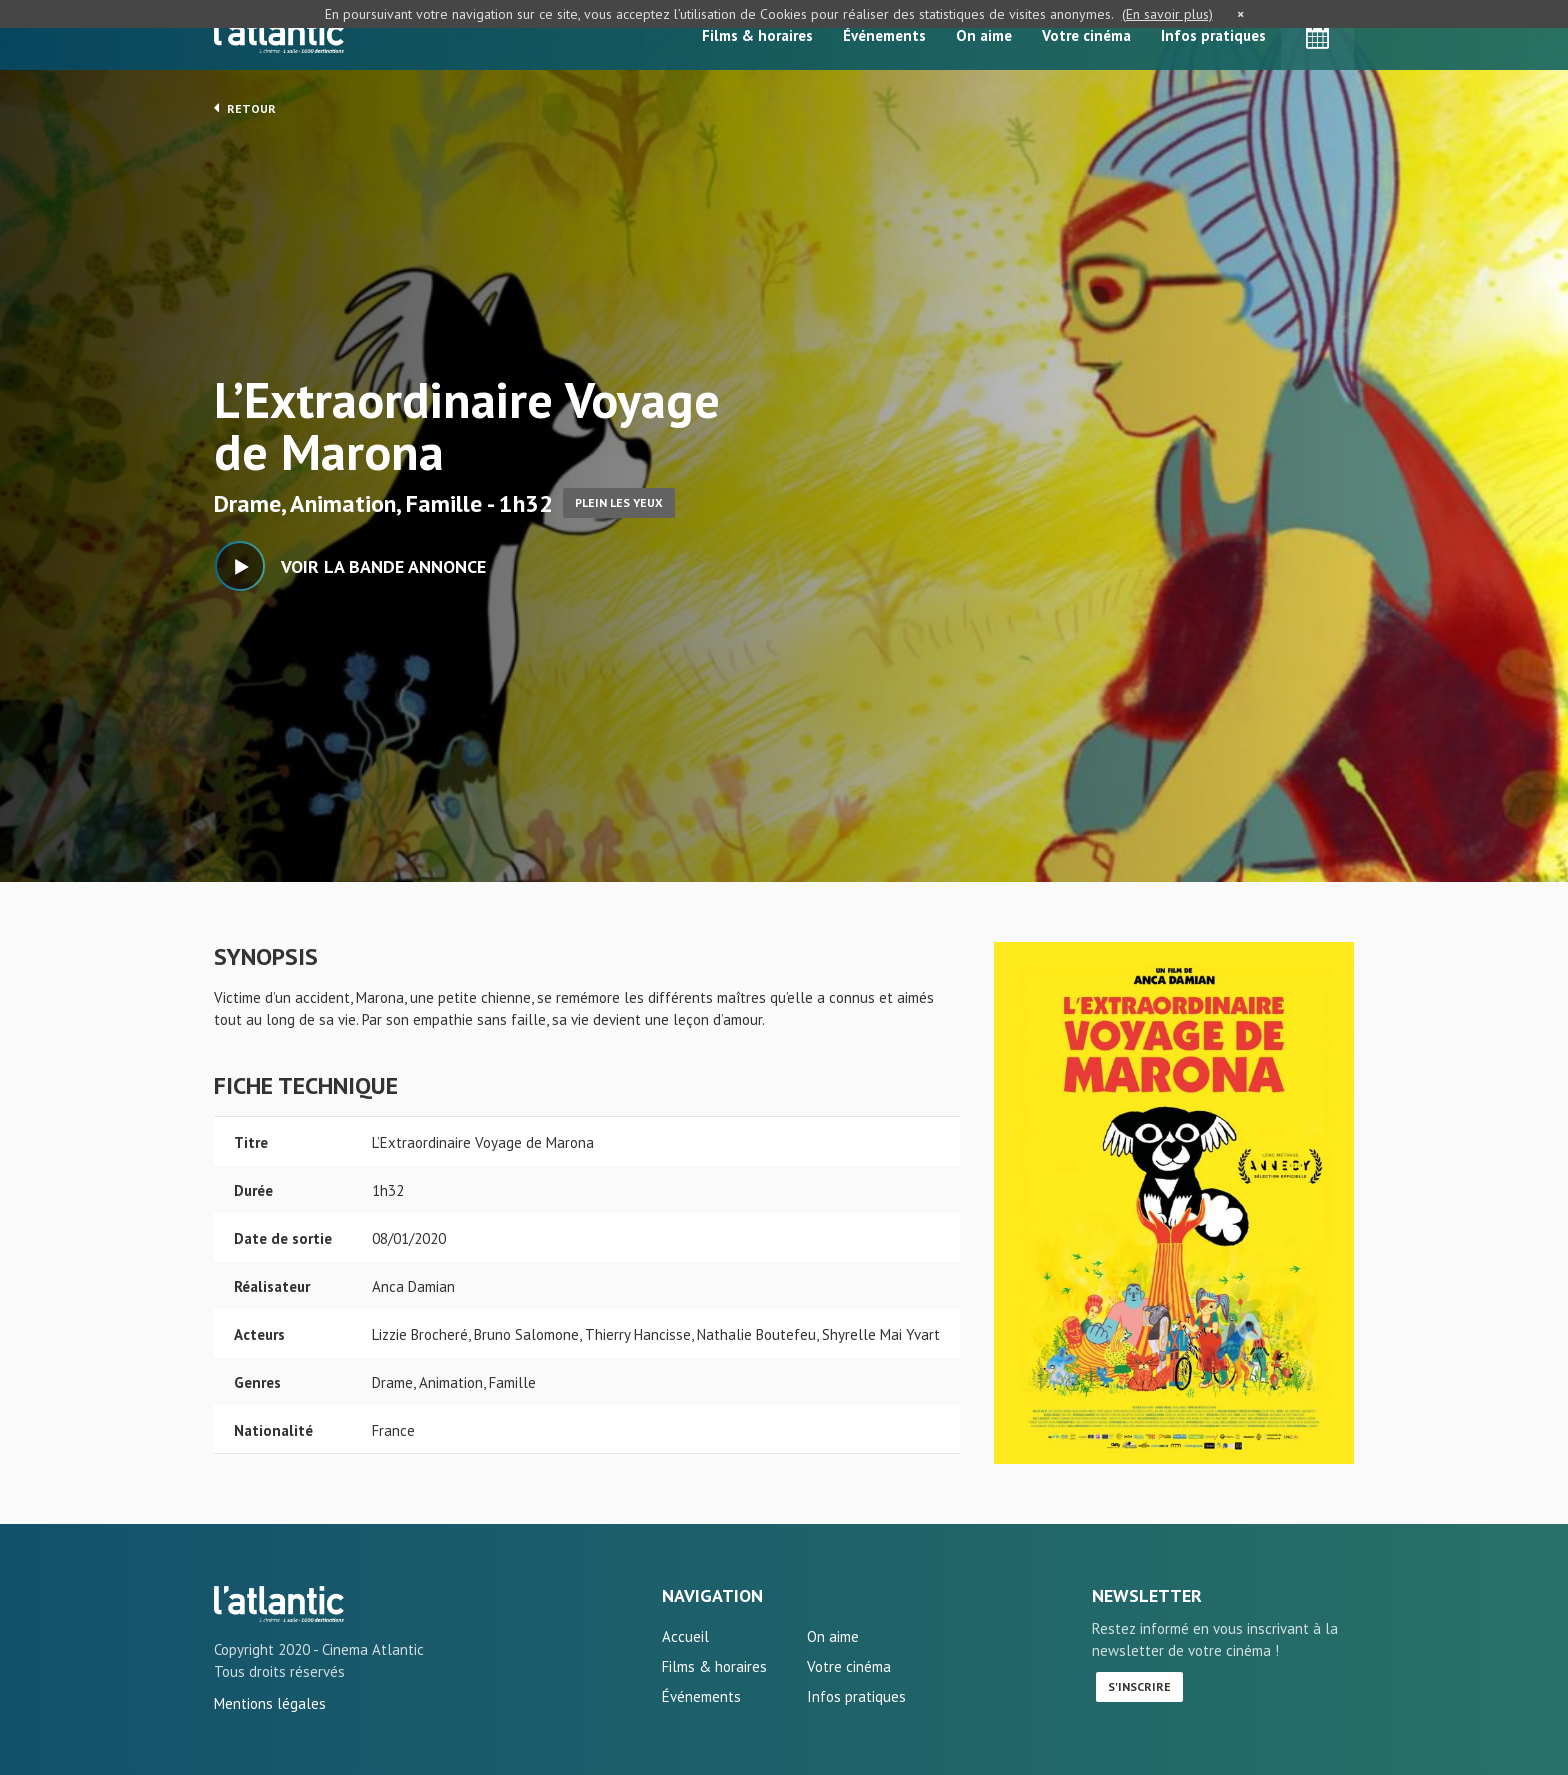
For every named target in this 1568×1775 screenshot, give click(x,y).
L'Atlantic (279, 35)
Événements (884, 35)
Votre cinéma (1086, 35)
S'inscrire (1139, 1686)
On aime (984, 35)
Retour (245, 108)
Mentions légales (270, 1703)
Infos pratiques (1213, 35)
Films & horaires (757, 35)
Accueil (685, 1636)
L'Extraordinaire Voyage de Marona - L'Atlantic (279, 1604)
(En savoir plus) (1167, 14)
